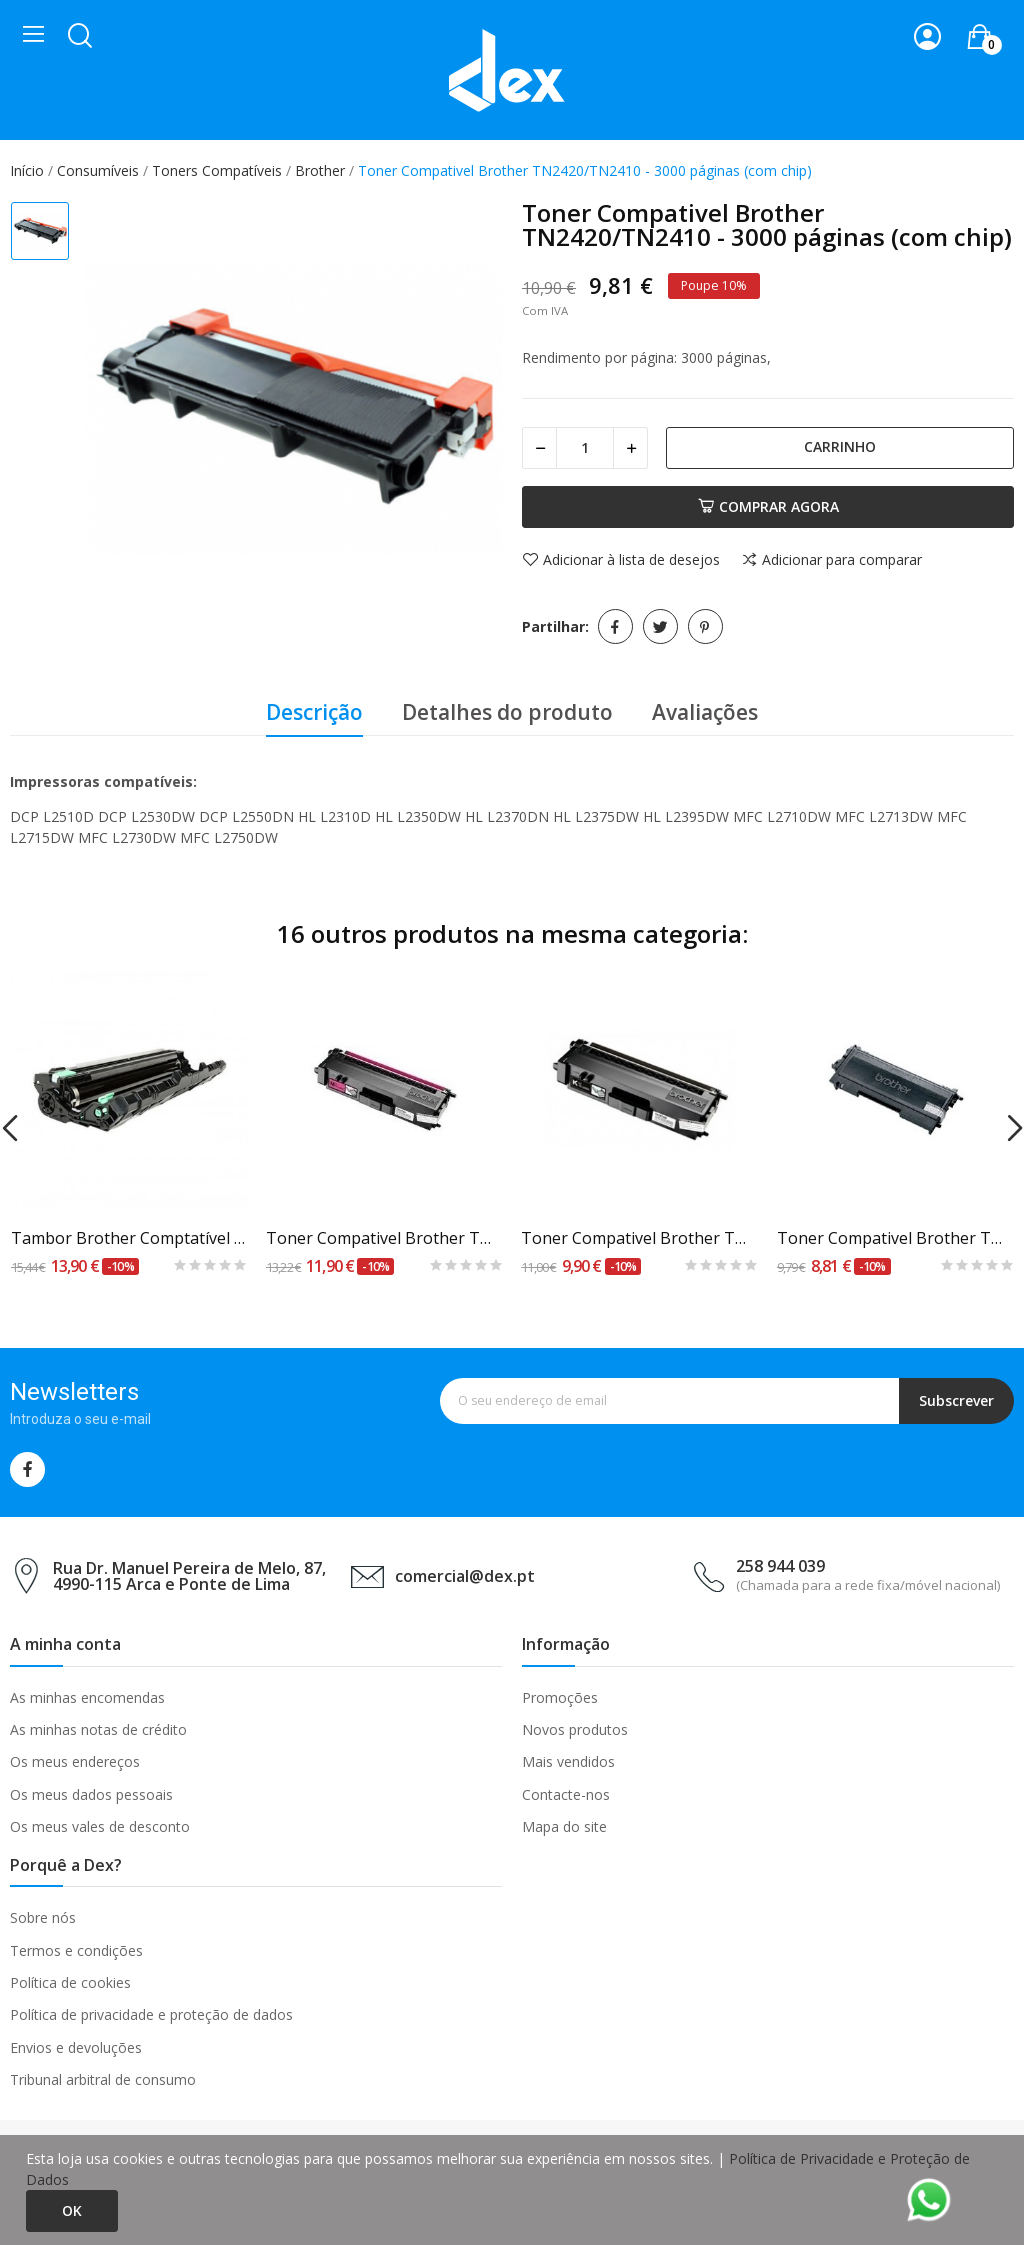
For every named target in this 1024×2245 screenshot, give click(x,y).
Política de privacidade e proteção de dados (151, 2014)
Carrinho (840, 446)
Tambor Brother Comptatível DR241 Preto (130, 1238)
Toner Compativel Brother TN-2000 (896, 1238)
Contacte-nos (566, 1794)
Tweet (660, 626)
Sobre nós (43, 1917)
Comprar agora (768, 506)
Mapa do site (564, 1826)
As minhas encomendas (87, 1697)
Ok (72, 2210)
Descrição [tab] (314, 712)
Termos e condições (76, 1950)
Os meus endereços (75, 1761)
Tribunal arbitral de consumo (103, 2079)
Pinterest (705, 626)
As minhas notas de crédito (98, 1729)
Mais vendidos (568, 1761)
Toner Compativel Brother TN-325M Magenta (385, 1238)
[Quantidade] (585, 448)
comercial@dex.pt (465, 1576)
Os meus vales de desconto (100, 1826)
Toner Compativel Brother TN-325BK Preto (640, 1238)
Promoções (560, 1697)
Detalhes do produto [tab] (507, 712)
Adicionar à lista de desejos (621, 560)
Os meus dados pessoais (91, 1794)
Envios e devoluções (76, 2047)
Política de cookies (70, 1982)
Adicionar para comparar (831, 560)
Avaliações (705, 712)
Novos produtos (575, 1729)
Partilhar (615, 626)
